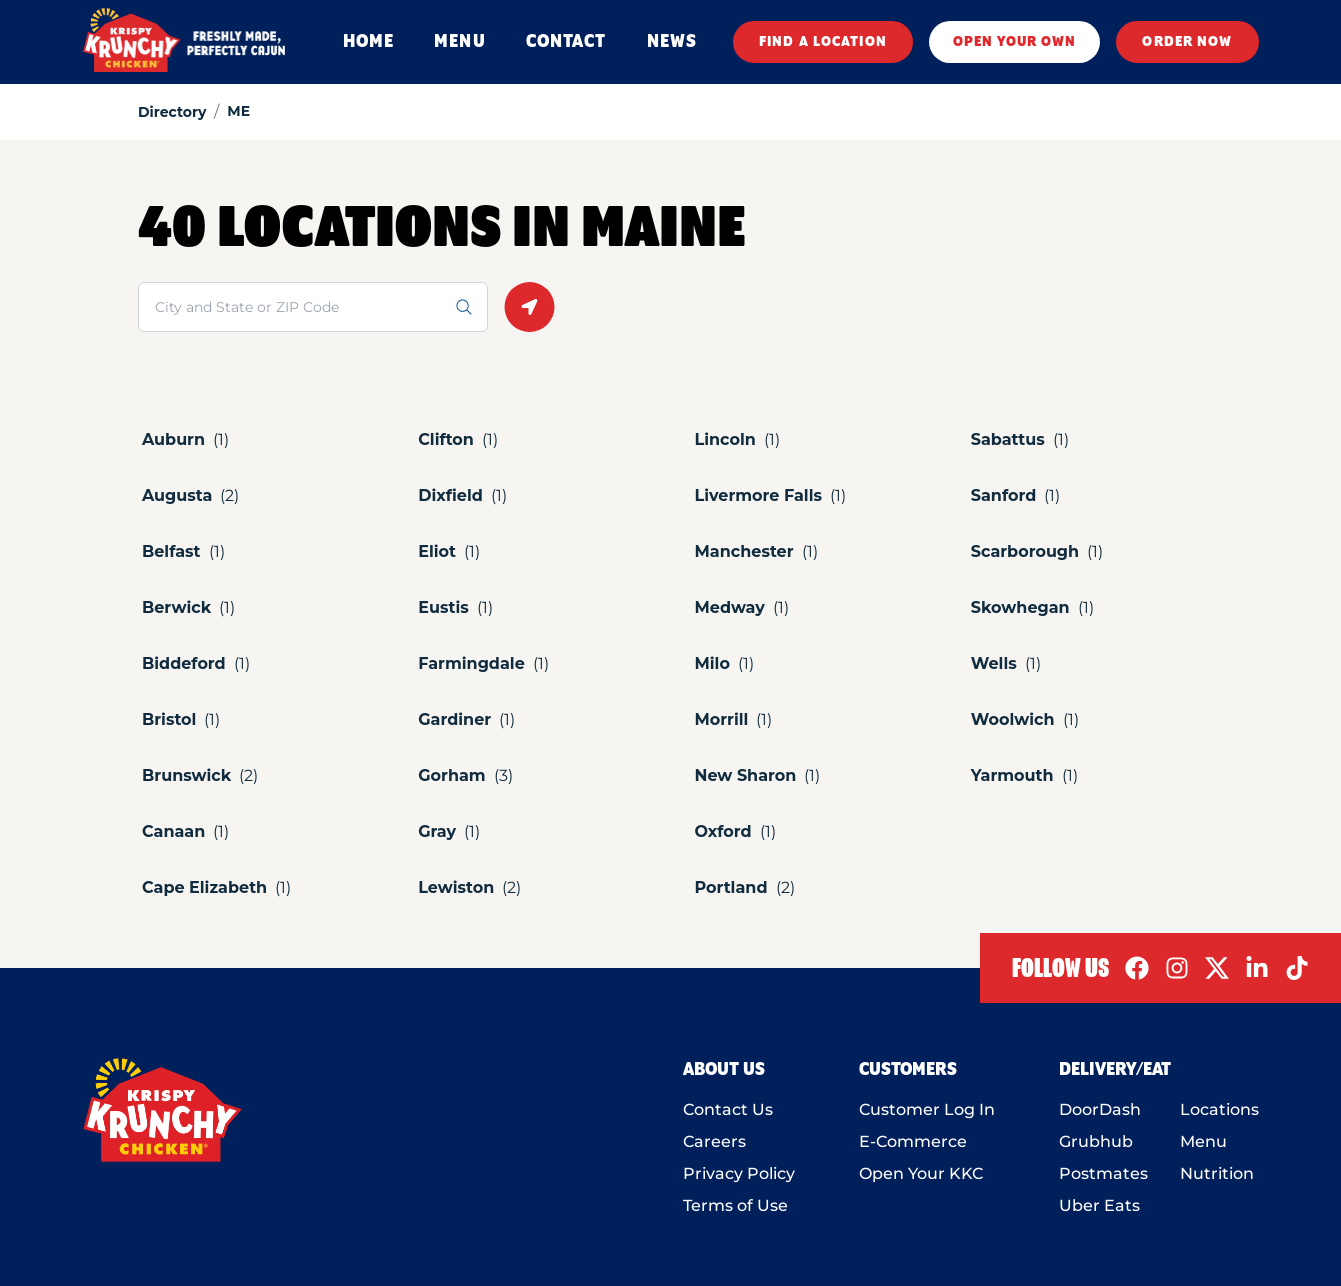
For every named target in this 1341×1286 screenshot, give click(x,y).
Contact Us (728, 1109)
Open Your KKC (921, 1173)
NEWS (672, 42)
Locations (1219, 1109)
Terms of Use (735, 1205)
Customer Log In (927, 1109)
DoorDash (1100, 1109)
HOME (368, 42)
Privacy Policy (739, 1173)
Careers (714, 1141)
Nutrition (1217, 1173)
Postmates (1103, 1173)
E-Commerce (913, 1141)
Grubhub (1096, 1141)
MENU (459, 42)
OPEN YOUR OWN (1015, 42)
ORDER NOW (1187, 42)
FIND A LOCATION (823, 42)
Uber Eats (1099, 1205)
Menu (1203, 1141)
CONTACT (566, 42)
